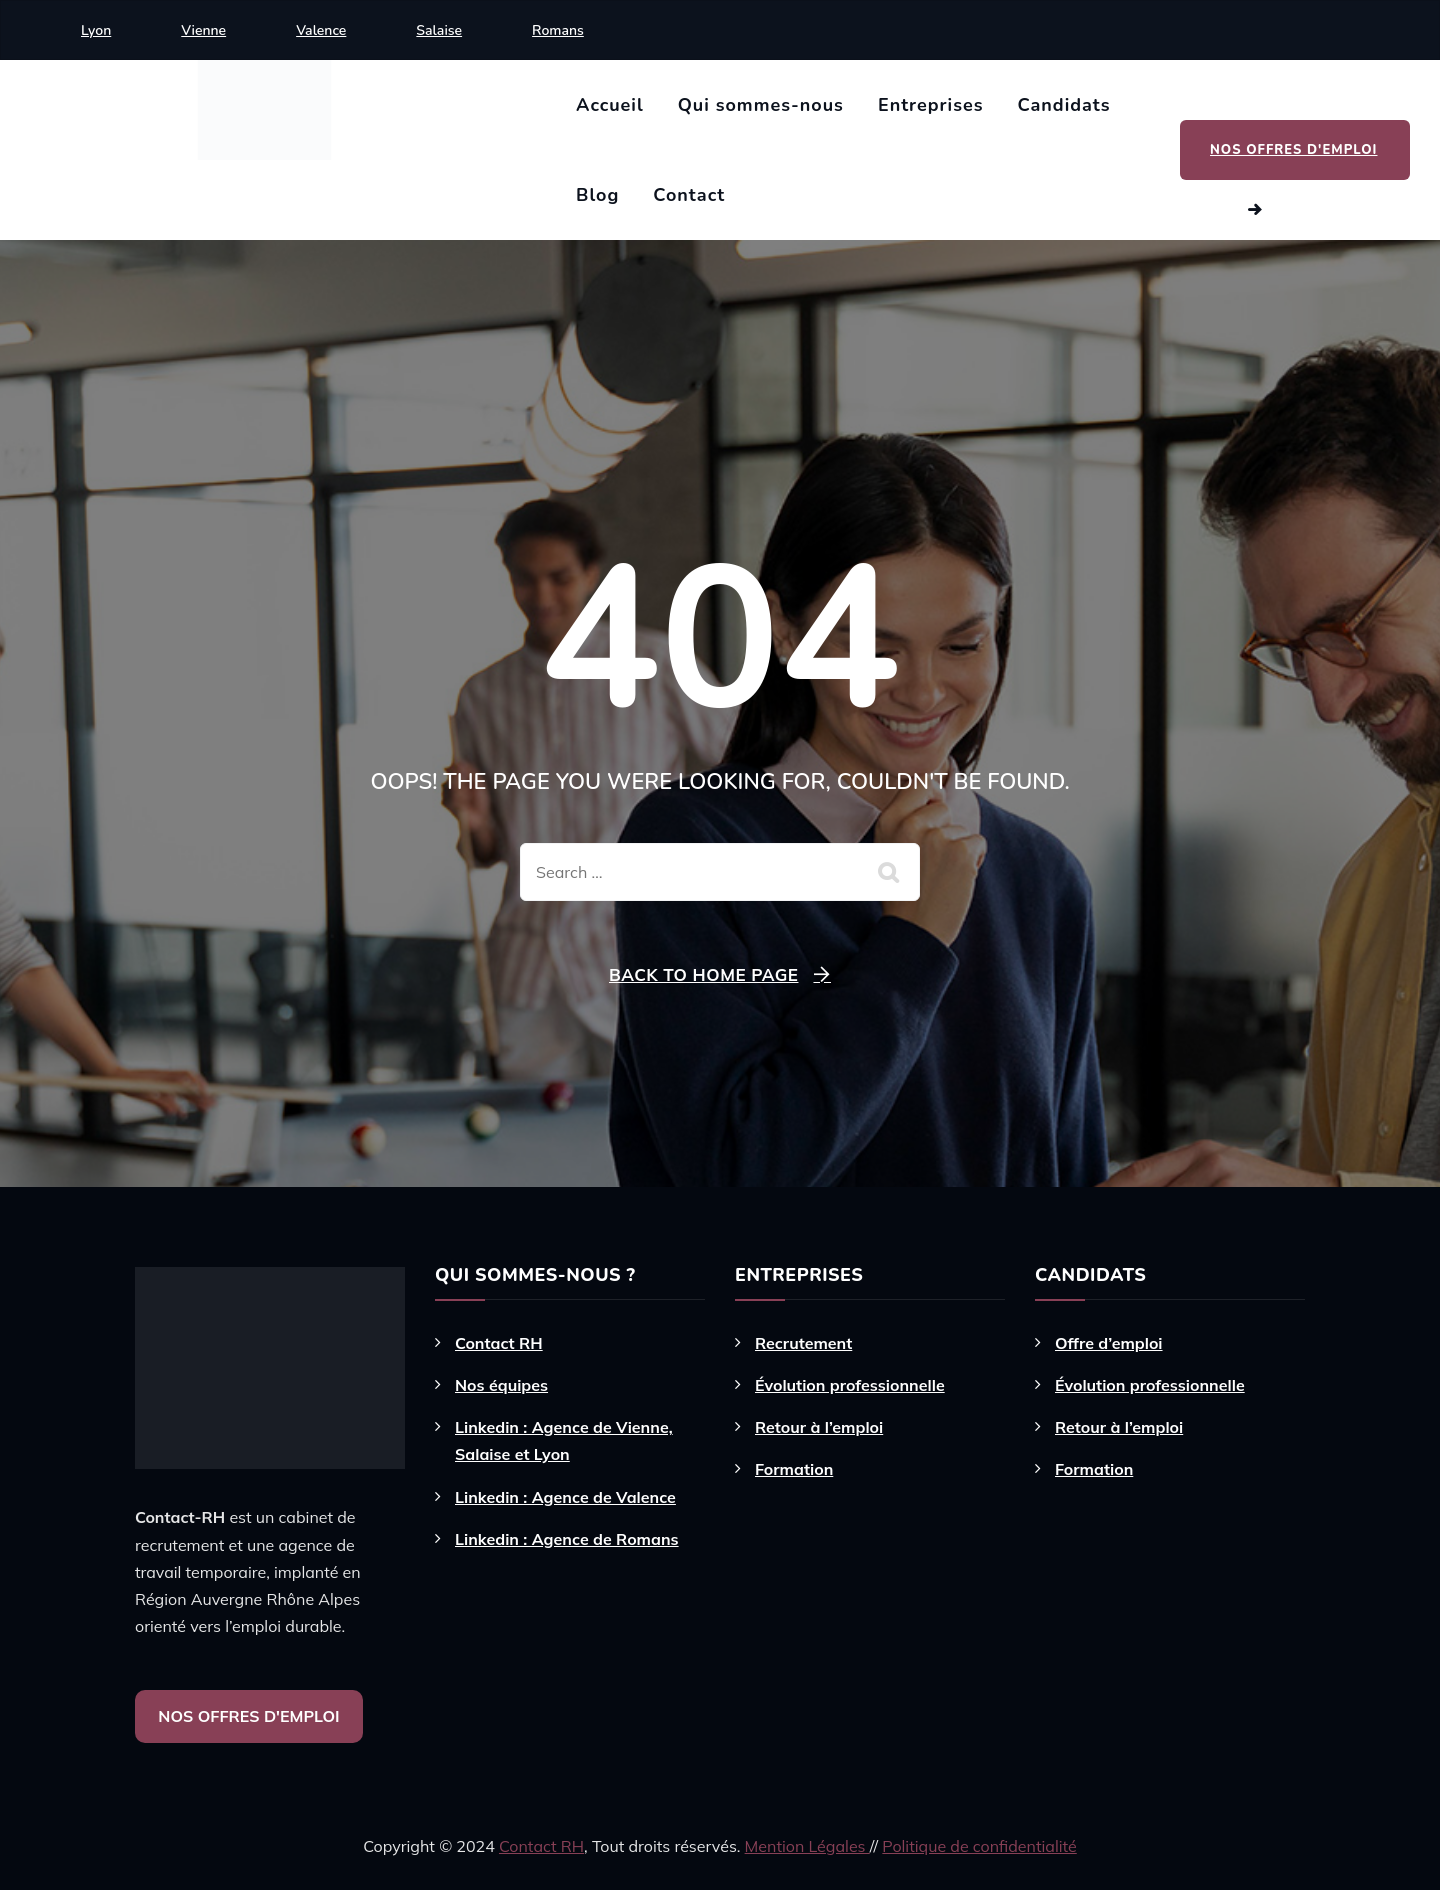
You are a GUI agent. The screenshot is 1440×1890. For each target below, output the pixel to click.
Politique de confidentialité (979, 1846)
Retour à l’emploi (819, 1427)
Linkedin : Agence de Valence (565, 1497)
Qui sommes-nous (761, 105)
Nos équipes (501, 1385)
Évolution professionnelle (850, 1385)
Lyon (96, 30)
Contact (689, 195)
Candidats (1064, 105)
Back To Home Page (703, 974)
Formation (794, 1469)
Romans (558, 30)
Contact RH (499, 1343)
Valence (321, 30)
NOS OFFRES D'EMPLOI (248, 1716)
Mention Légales (807, 1846)
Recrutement (803, 1343)
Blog (597, 195)
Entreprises (931, 105)
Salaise (439, 30)
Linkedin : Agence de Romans (567, 1539)
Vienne (203, 30)
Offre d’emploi (1109, 1343)
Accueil (610, 105)
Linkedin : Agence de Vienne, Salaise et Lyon (564, 1440)
